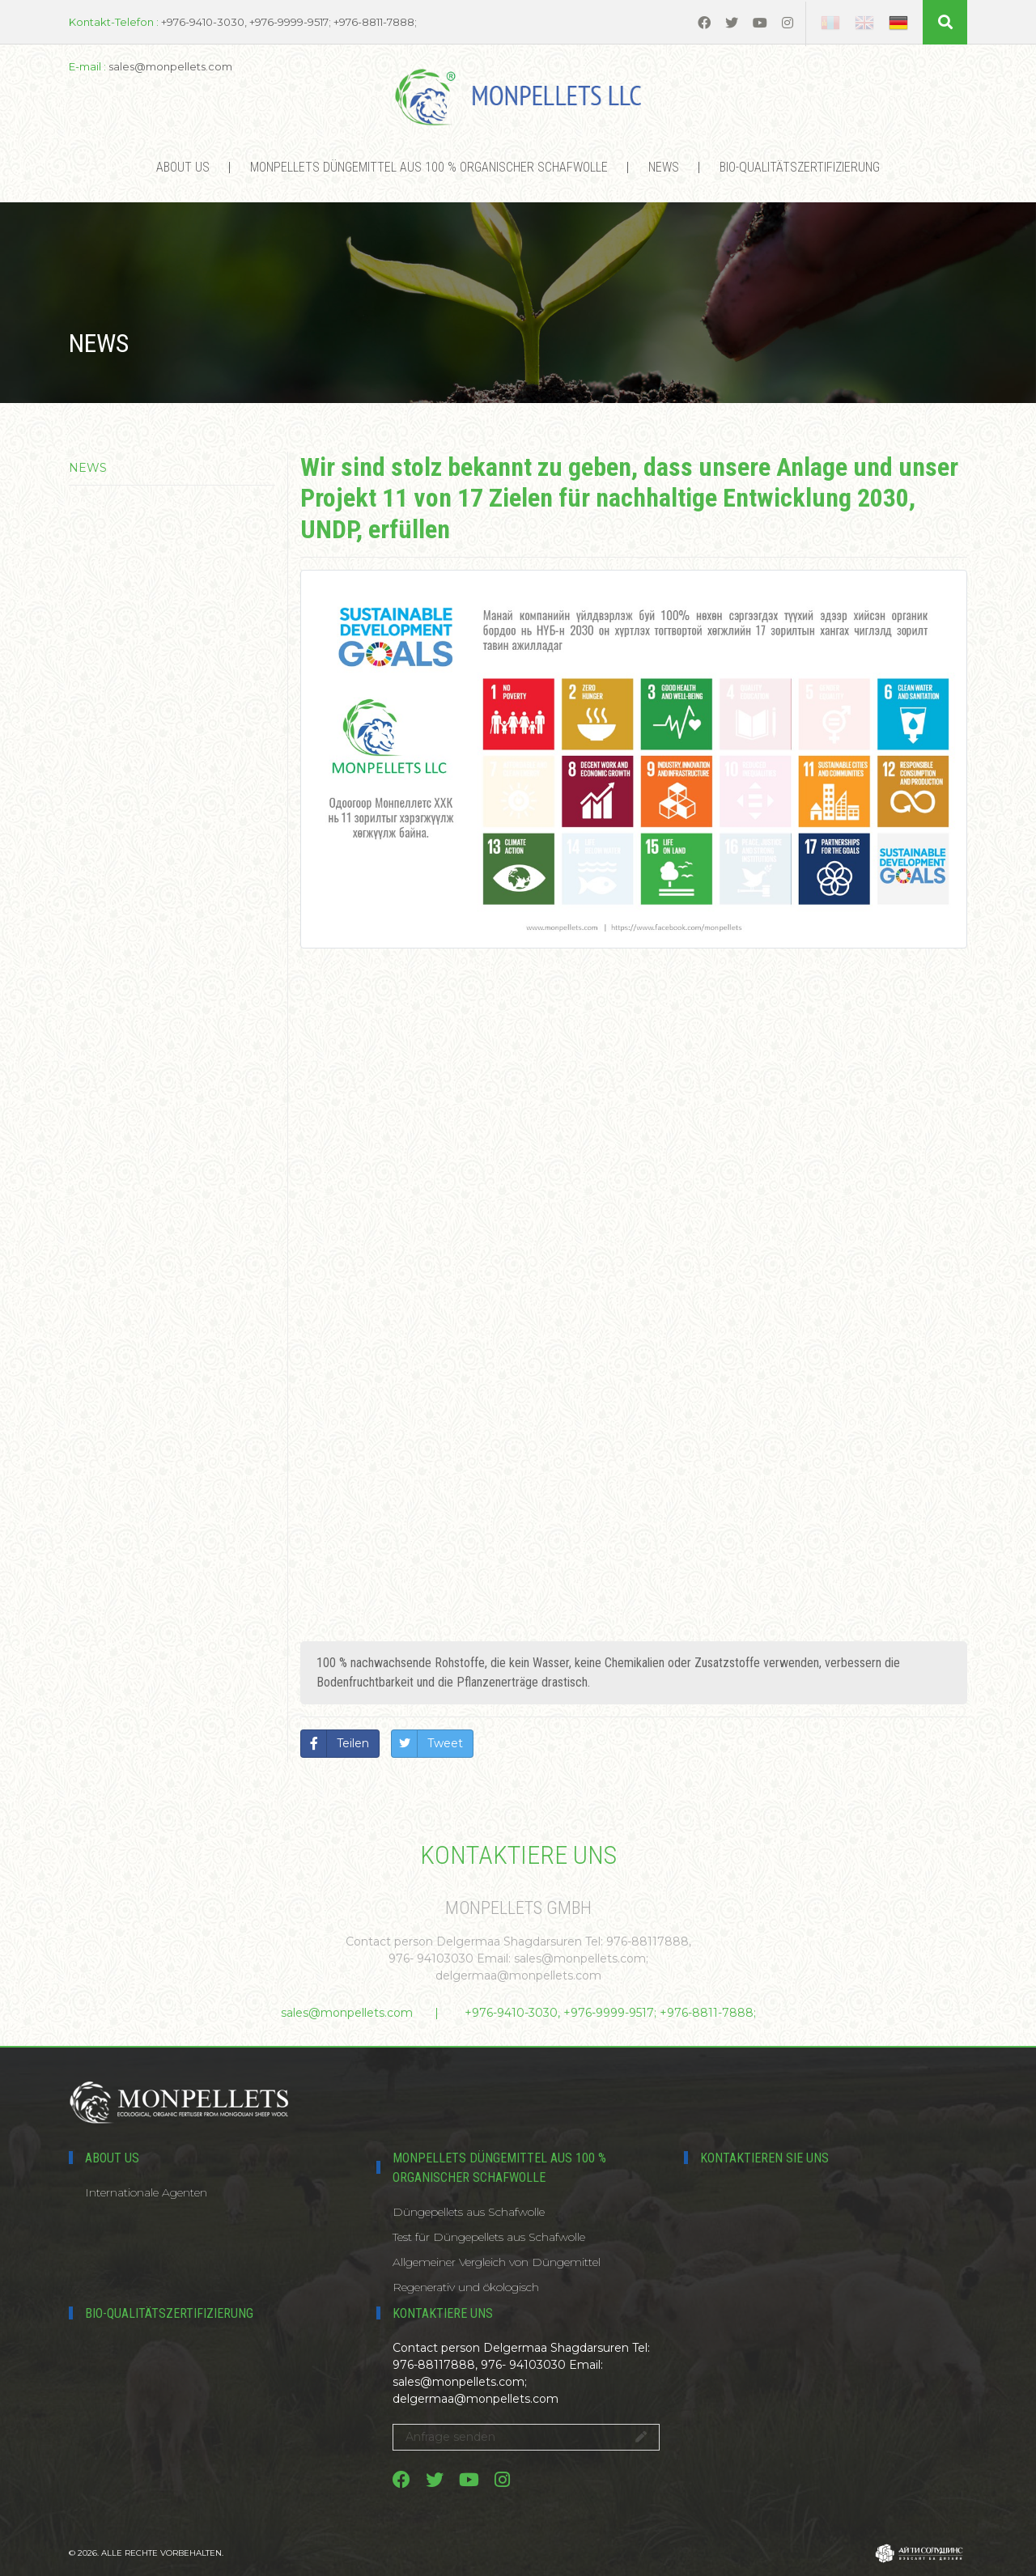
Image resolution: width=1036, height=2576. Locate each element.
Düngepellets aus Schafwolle (469, 2212)
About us (183, 167)
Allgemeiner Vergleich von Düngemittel (497, 2262)
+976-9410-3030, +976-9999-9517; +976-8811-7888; (610, 2012)
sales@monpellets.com (347, 2012)
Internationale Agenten (146, 2192)
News (663, 167)
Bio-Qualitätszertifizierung (800, 167)
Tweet (445, 1743)
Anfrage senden (526, 2437)
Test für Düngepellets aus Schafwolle (489, 2237)
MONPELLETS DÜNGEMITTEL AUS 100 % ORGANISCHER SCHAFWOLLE (429, 167)
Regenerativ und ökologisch (466, 2287)
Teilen (353, 1743)
